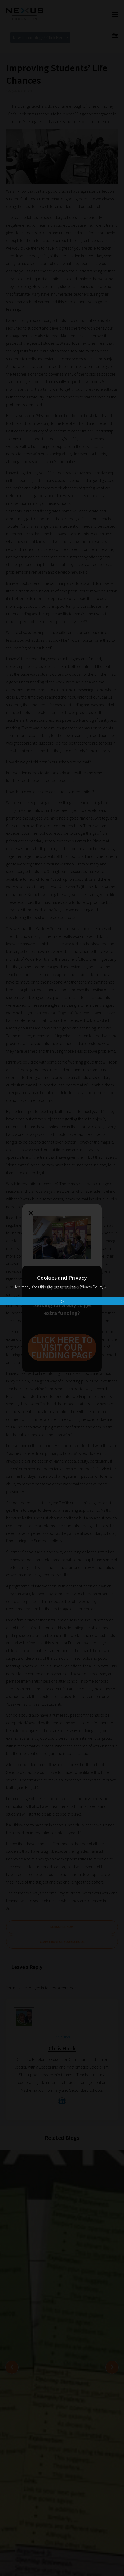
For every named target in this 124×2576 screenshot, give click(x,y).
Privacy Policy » (92, 1286)
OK (62, 1301)
